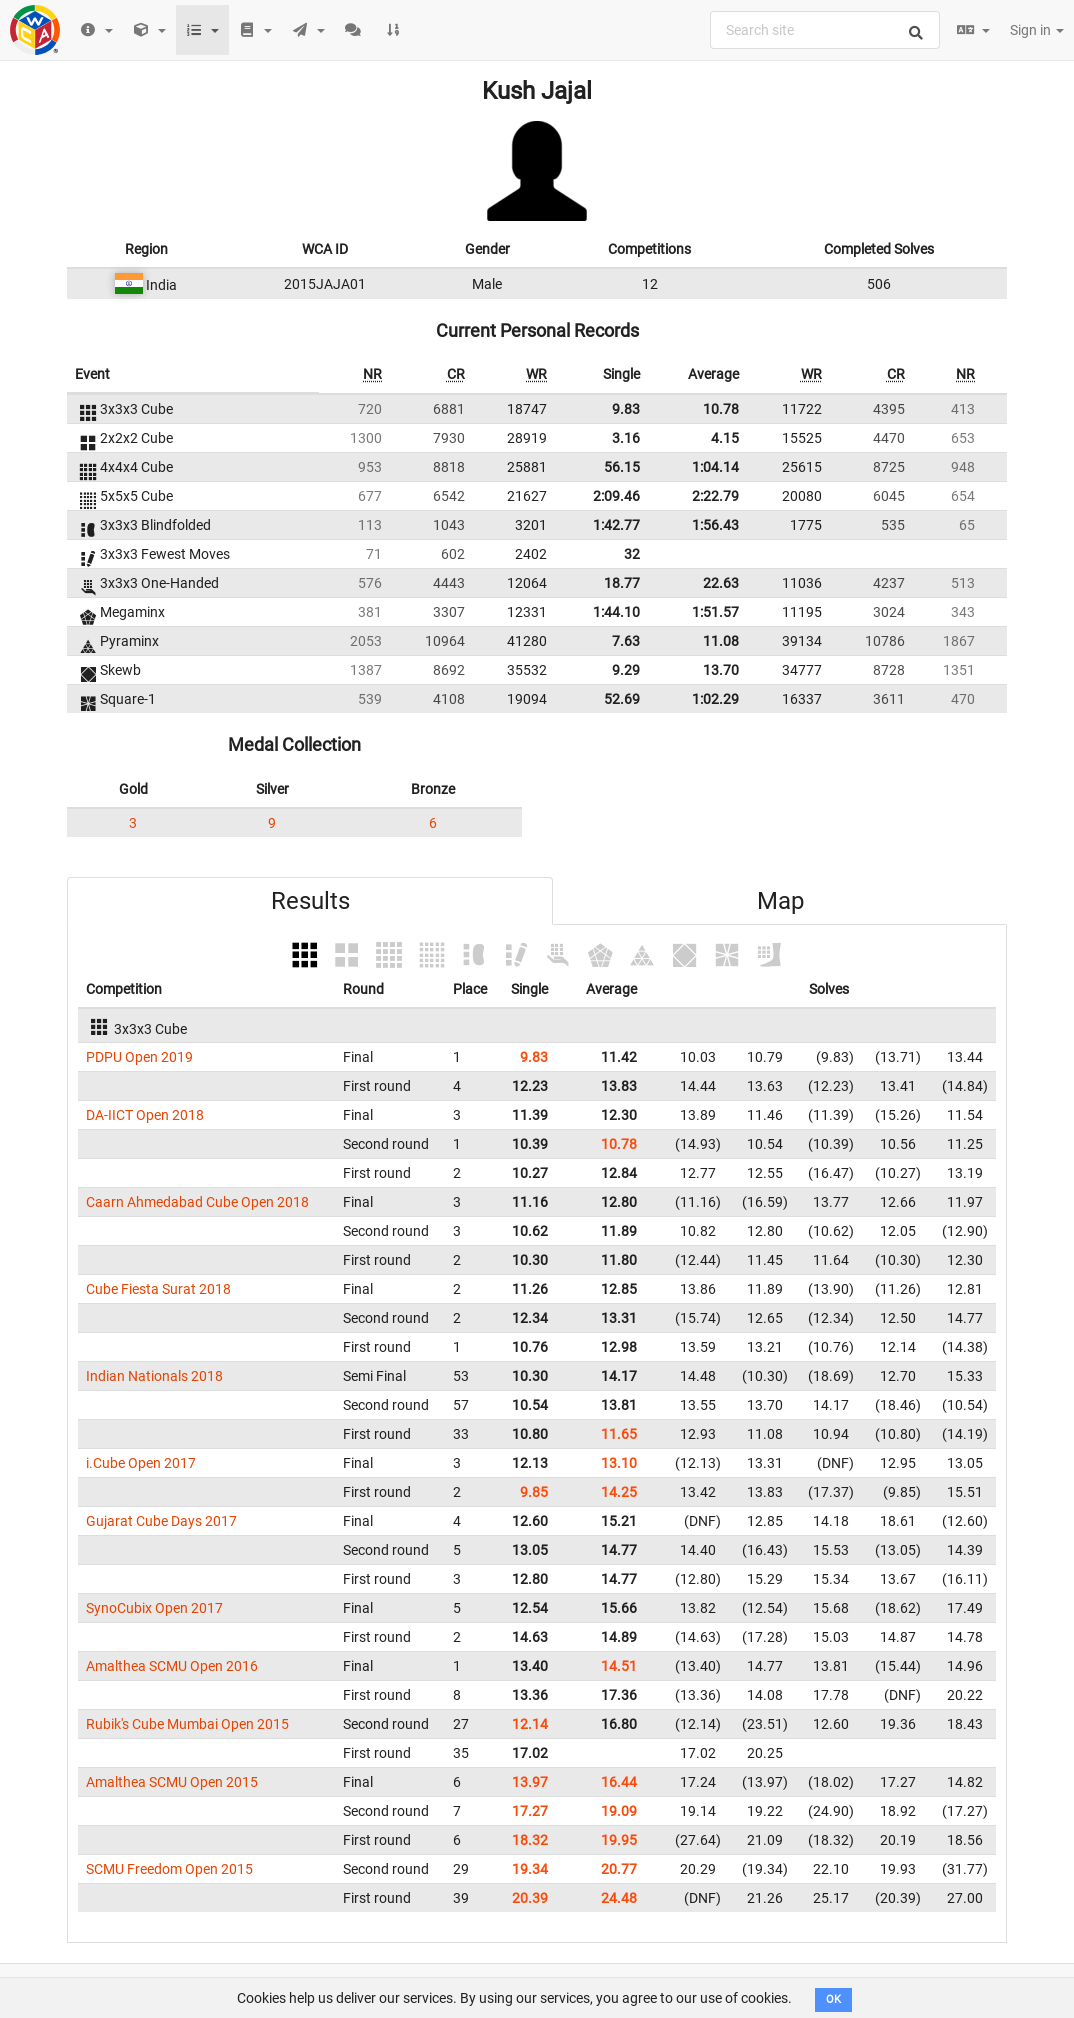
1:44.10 (616, 612)
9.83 (626, 409)
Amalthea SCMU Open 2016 (172, 1666)
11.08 (721, 641)
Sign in (1037, 30)
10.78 (721, 409)
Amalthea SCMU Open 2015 (172, 1782)
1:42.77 (616, 525)
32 (632, 554)
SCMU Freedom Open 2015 (169, 1869)
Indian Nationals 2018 (154, 1376)
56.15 (622, 467)
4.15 (725, 438)
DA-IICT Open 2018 (145, 1115)
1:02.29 (715, 699)
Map (780, 901)
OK (833, 1999)
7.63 (626, 641)
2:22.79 (715, 496)
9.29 (626, 670)
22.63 (721, 583)
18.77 (622, 583)
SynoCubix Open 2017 (154, 1608)
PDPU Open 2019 (139, 1057)
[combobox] (825, 30)
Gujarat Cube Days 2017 (161, 1521)
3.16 (626, 438)
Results (310, 901)
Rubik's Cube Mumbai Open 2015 (187, 1724)
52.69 (622, 699)
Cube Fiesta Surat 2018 (158, 1289)
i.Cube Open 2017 (141, 1463)
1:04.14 (715, 467)
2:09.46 (616, 496)
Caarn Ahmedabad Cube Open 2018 (197, 1202)
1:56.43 (715, 525)
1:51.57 (715, 612)
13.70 (721, 670)
